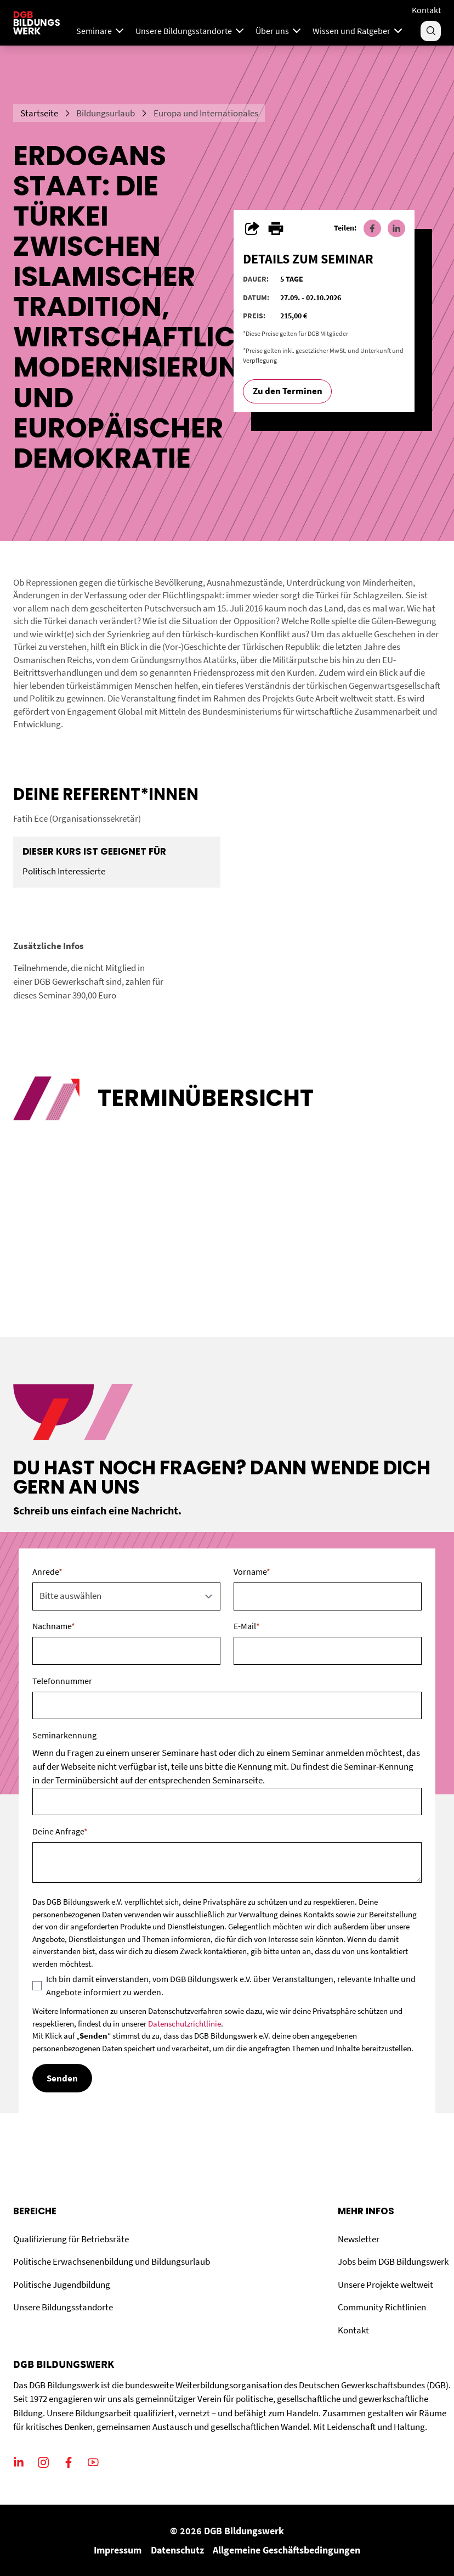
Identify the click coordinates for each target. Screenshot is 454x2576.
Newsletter (358, 2239)
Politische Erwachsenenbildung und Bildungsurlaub (111, 2261)
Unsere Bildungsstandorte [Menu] (190, 30)
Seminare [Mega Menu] (101, 30)
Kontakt (426, 9)
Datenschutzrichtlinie (184, 2023)
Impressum (117, 2550)
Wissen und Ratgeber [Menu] (359, 30)
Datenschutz (177, 2550)
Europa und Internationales (206, 113)
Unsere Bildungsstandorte (63, 2307)
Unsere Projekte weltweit (385, 2284)
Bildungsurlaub (105, 113)
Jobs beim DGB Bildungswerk (393, 2261)
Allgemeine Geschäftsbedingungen (286, 2550)
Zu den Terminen (287, 391)
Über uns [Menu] (279, 30)
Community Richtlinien (382, 2307)
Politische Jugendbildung (61, 2284)
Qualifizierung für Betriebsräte (71, 2239)
